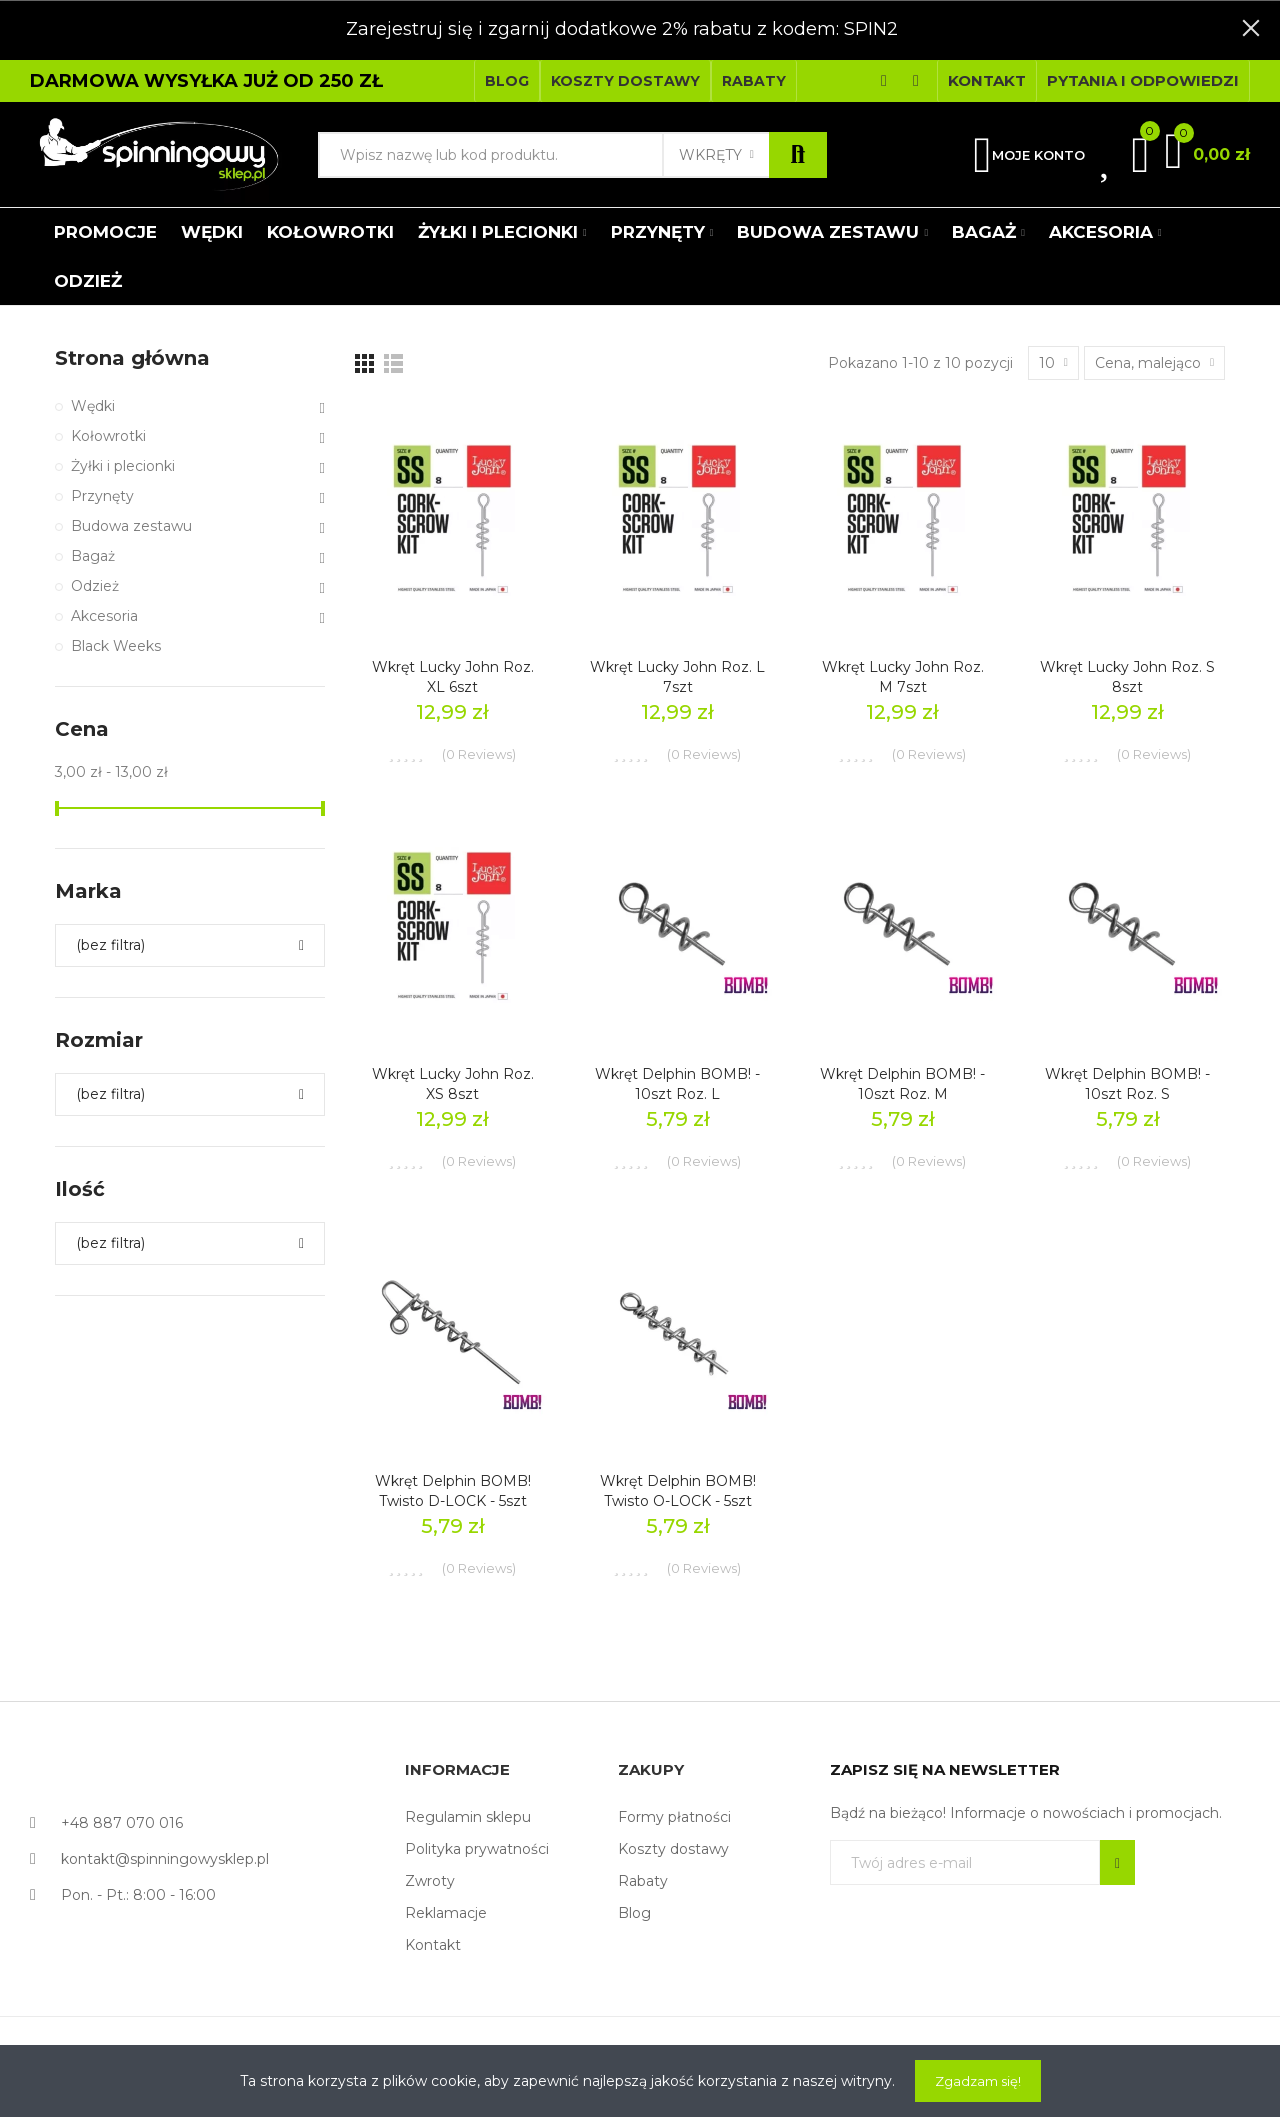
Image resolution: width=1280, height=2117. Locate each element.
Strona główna (132, 358)
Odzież (95, 586)
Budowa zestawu (131, 526)
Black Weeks (116, 646)
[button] (507, 81)
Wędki (93, 406)
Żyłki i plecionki (123, 466)
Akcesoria (104, 616)
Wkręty (710, 155)
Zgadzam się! (978, 2081)
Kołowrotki (108, 436)
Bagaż (93, 556)
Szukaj (798, 155)
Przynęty (102, 496)
